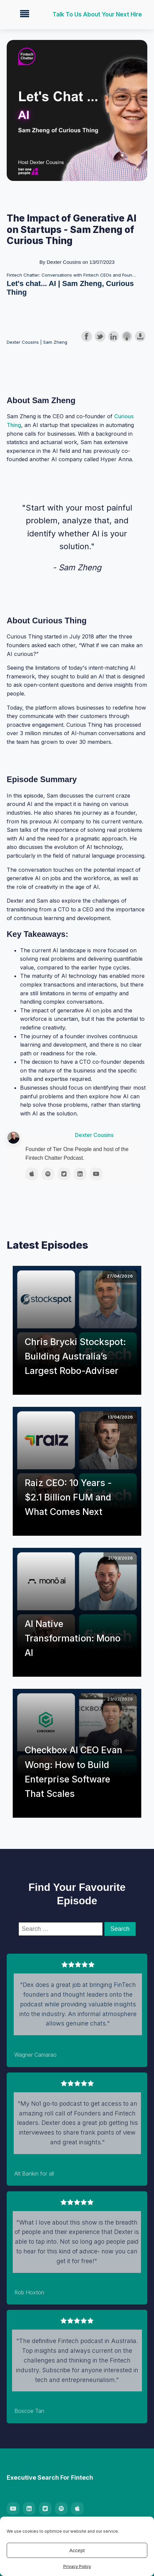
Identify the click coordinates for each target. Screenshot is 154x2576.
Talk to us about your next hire (97, 14)
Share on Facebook (86, 336)
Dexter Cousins (94, 1135)
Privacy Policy (77, 2566)
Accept (77, 2550)
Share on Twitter (100, 336)
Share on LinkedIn (113, 336)
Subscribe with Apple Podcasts (127, 336)
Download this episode (140, 336)
